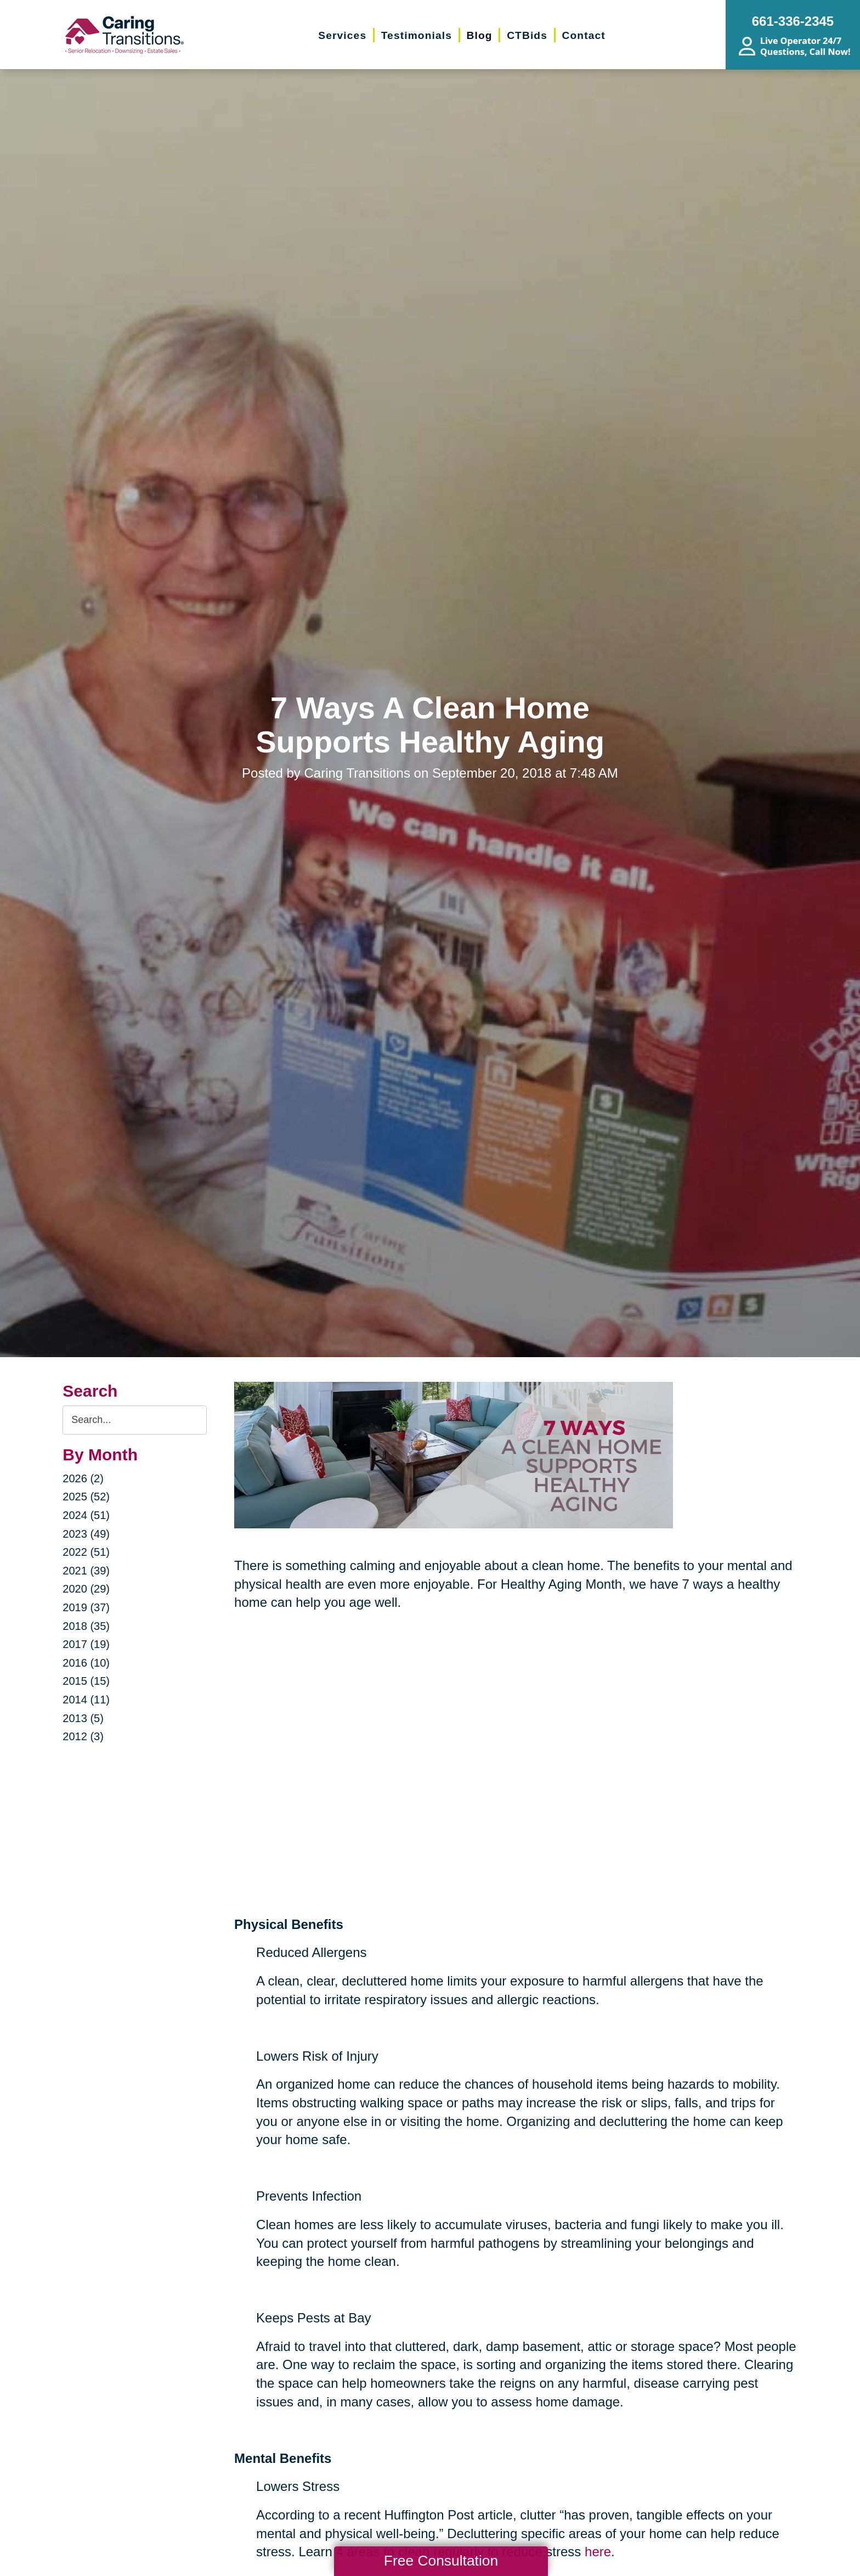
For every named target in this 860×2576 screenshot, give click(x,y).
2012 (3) (83, 1736)
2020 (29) (86, 1589)
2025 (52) (86, 1497)
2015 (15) (86, 1681)
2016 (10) (86, 1663)
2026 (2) (83, 1478)
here (598, 2551)
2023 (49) (86, 1534)
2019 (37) (86, 1607)
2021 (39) (86, 1571)
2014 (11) (86, 1700)
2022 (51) (86, 1552)
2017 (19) (86, 1644)
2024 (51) (86, 1515)
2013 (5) (83, 1718)
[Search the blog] (135, 1420)
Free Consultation (441, 2560)
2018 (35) (86, 1626)
